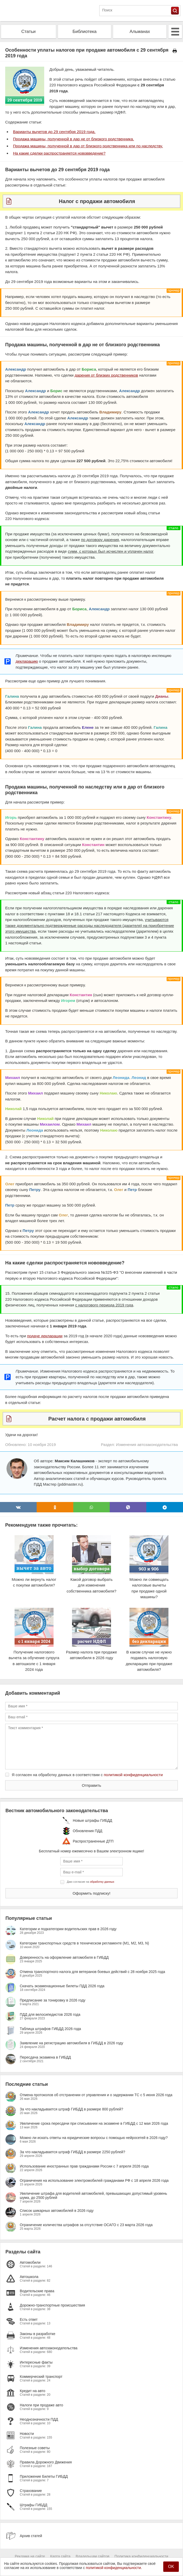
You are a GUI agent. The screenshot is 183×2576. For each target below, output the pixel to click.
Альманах (139, 31)
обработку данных (102, 1881)
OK (171, 2566)
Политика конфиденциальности (141, 2556)
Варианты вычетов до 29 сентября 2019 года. (54, 131)
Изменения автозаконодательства (147, 1444)
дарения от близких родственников (106, 375)
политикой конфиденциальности (133, 1774)
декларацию (27, 661)
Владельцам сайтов (92, 2556)
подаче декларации (44, 1336)
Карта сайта (60, 2556)
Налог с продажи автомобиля (97, 201)
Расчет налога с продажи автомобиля (97, 1419)
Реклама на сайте (30, 2556)
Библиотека (84, 31)
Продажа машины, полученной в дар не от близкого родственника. (73, 139)
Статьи (28, 31)
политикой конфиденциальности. (114, 2568)
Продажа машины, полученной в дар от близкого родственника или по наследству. (88, 146)
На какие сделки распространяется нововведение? (59, 153)
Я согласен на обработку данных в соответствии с (87, 1774)
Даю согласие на (90, 1881)
